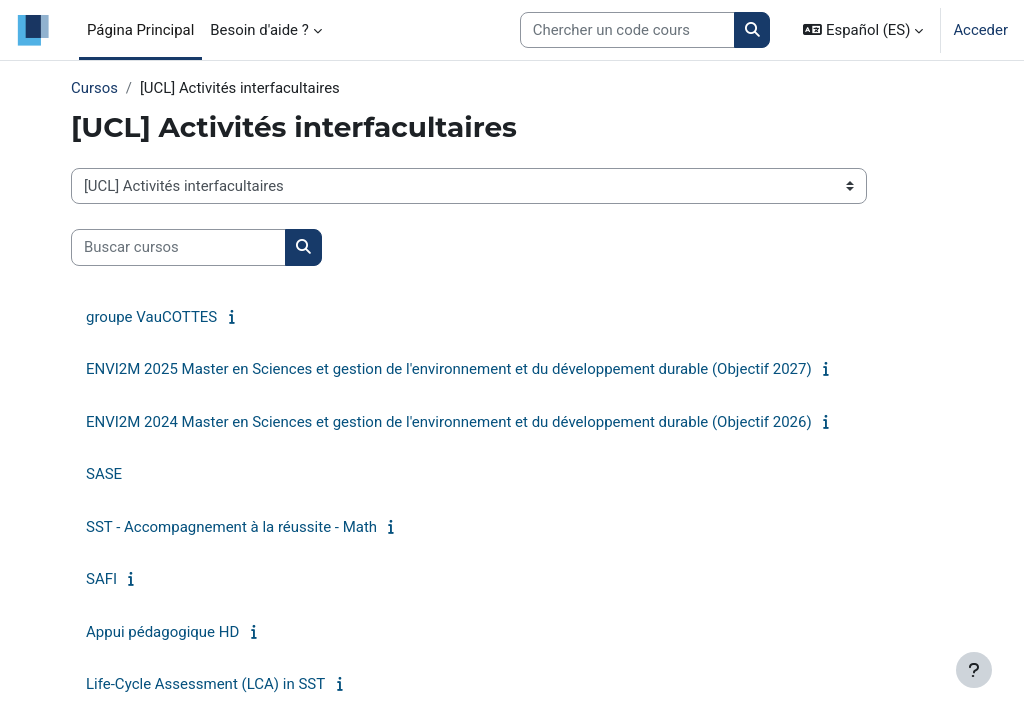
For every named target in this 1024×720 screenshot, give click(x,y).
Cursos (94, 88)
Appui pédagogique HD (162, 632)
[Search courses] (627, 30)
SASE (104, 474)
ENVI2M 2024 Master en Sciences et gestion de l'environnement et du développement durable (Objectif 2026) (449, 422)
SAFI (101, 579)
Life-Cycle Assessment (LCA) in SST (205, 684)
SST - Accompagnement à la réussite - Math (231, 527)
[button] (863, 30)
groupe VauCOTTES (151, 317)
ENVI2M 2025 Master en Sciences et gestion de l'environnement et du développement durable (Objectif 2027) (449, 369)
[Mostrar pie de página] (974, 670)
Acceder (980, 30)
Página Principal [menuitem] (140, 30)
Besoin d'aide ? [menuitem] (259, 30)
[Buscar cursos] (178, 247)
